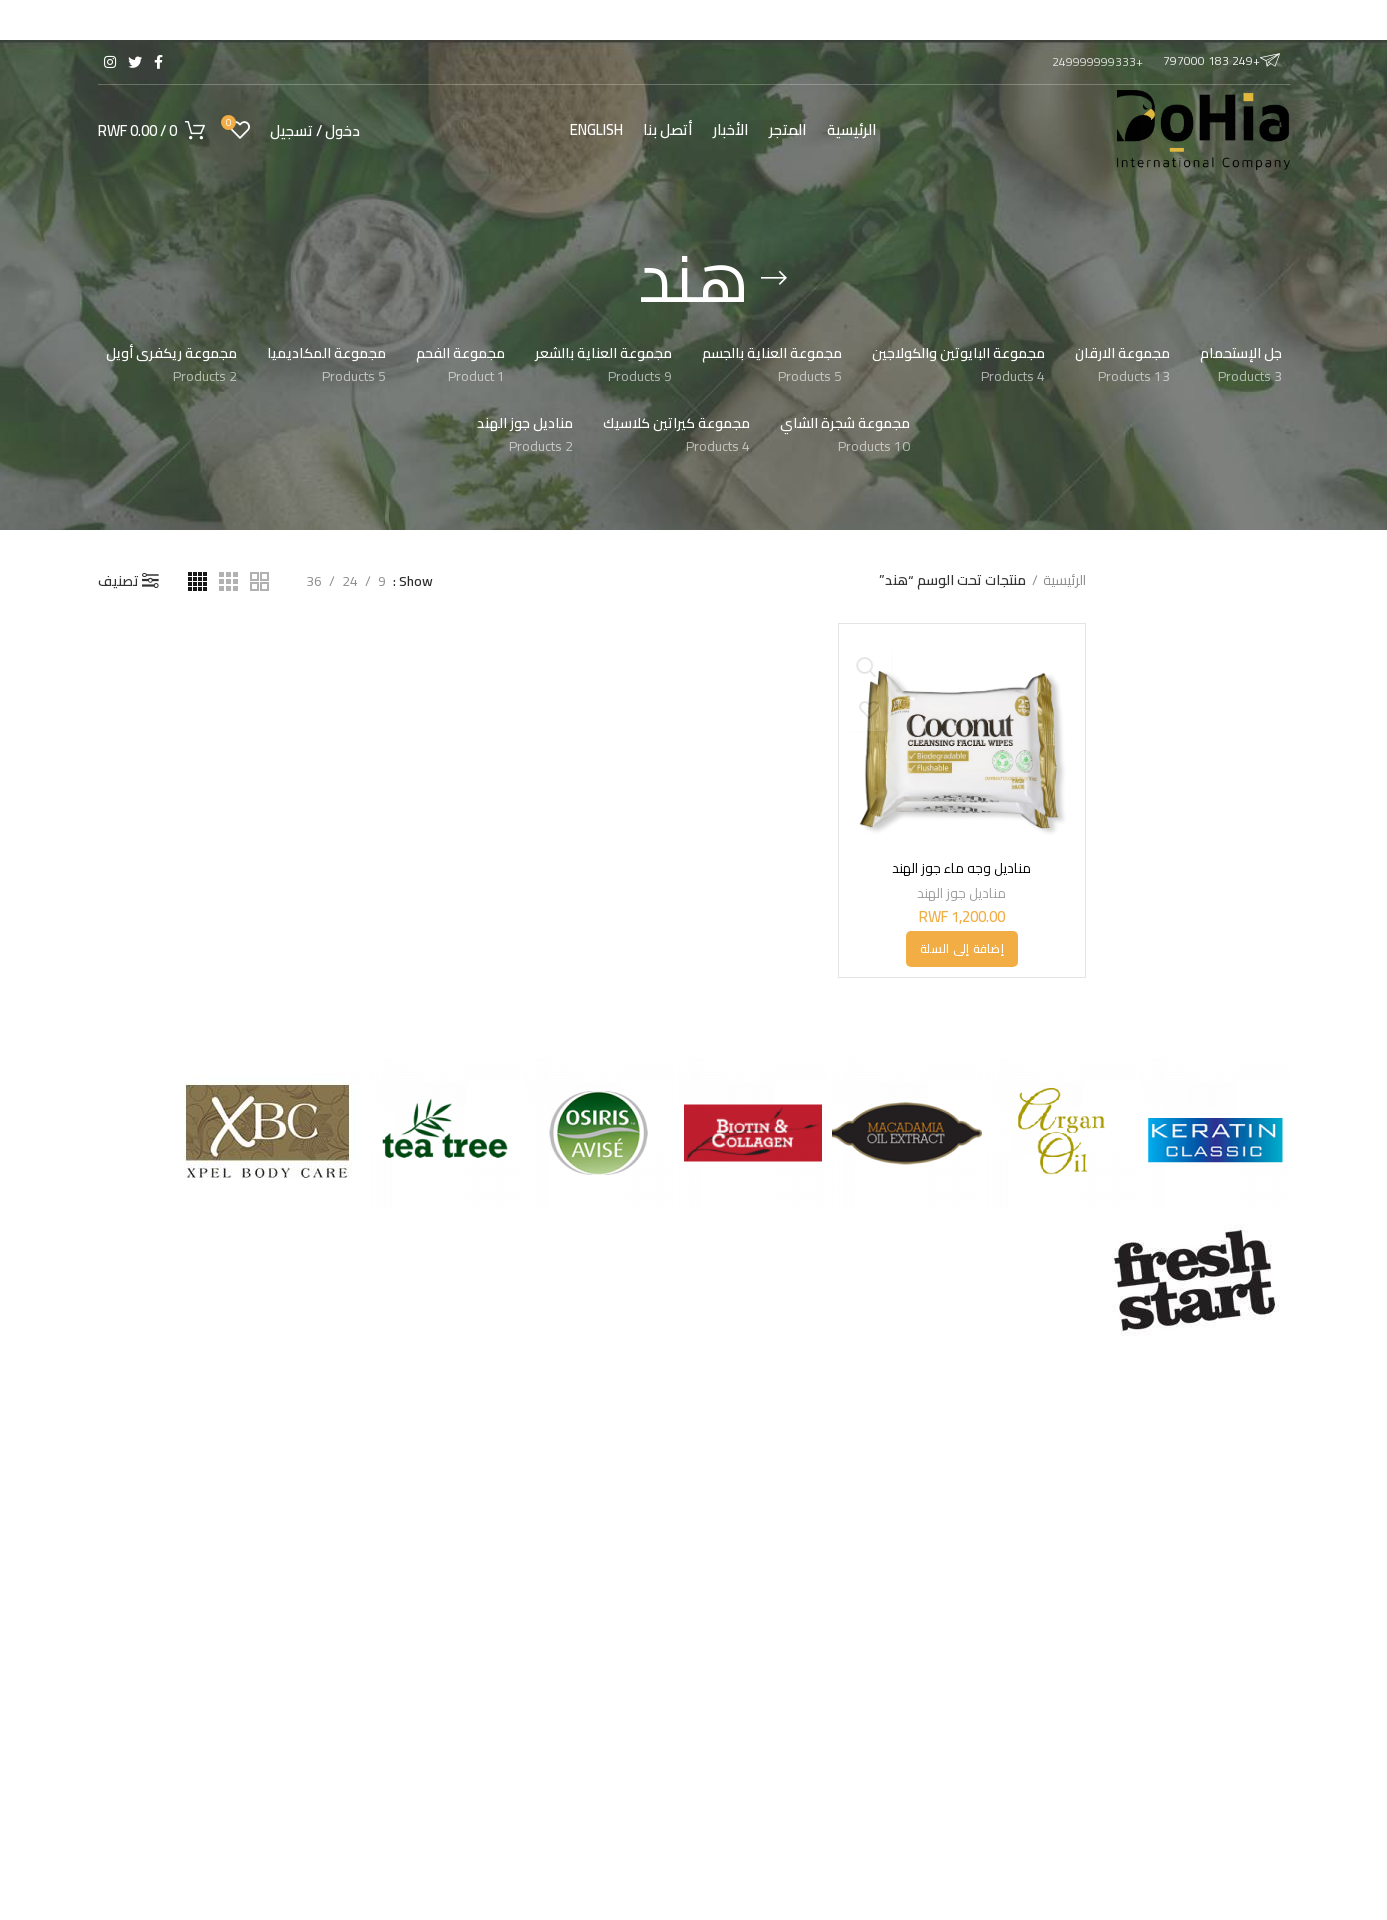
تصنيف (118, 581)
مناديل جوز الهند (962, 892)
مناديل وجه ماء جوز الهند (962, 868)
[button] (962, 949)
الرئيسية (1064, 581)
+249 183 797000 (1221, 60)
